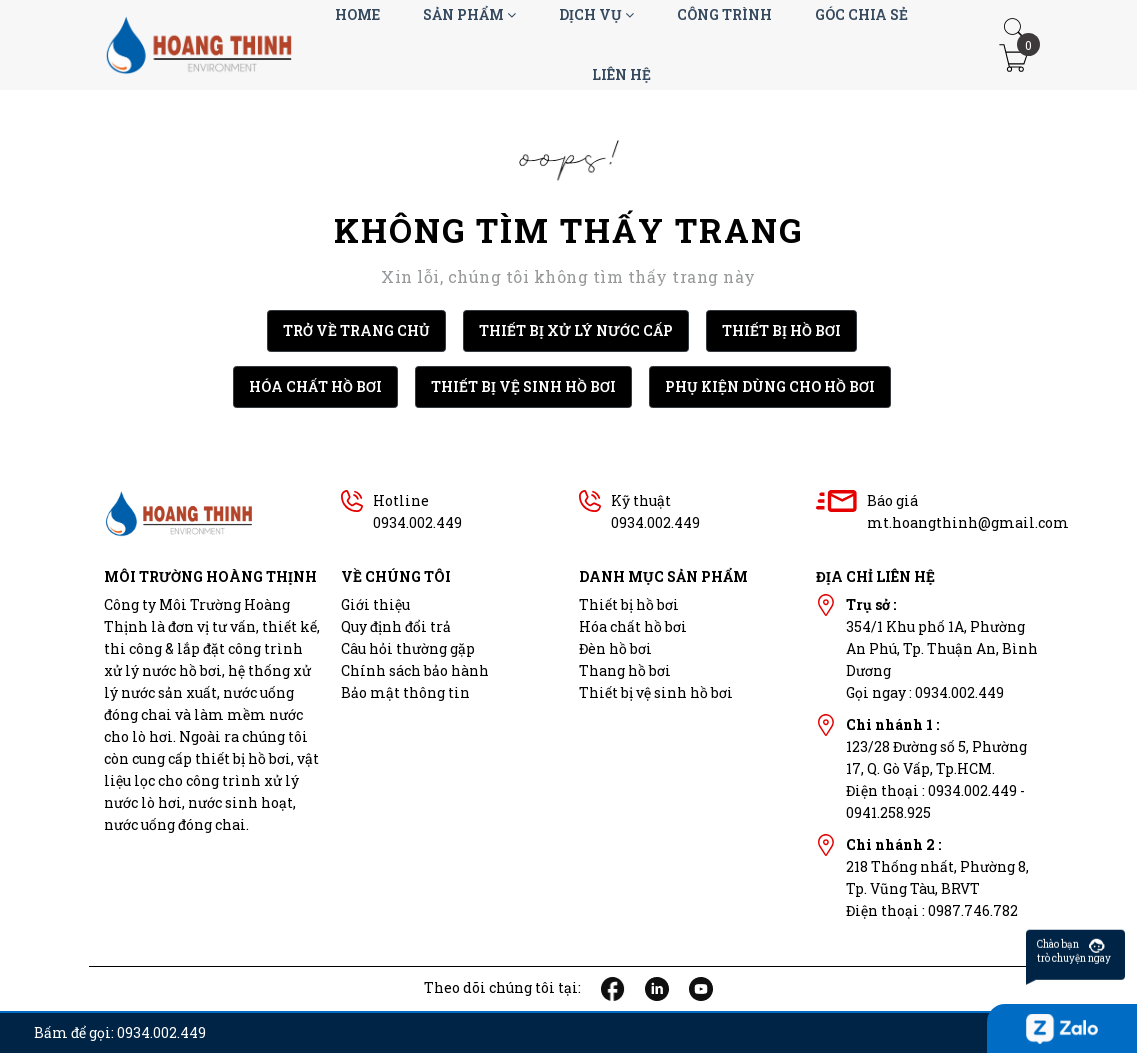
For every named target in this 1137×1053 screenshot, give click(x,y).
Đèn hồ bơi (615, 648)
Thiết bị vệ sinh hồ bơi (656, 692)
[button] (1014, 29)
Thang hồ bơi (625, 670)
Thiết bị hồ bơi (629, 604)
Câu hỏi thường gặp (408, 648)
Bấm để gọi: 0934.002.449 (120, 1032)
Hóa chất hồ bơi (633, 626)
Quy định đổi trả (396, 626)
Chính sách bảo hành (415, 670)
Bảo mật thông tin (405, 692)
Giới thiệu (375, 604)
